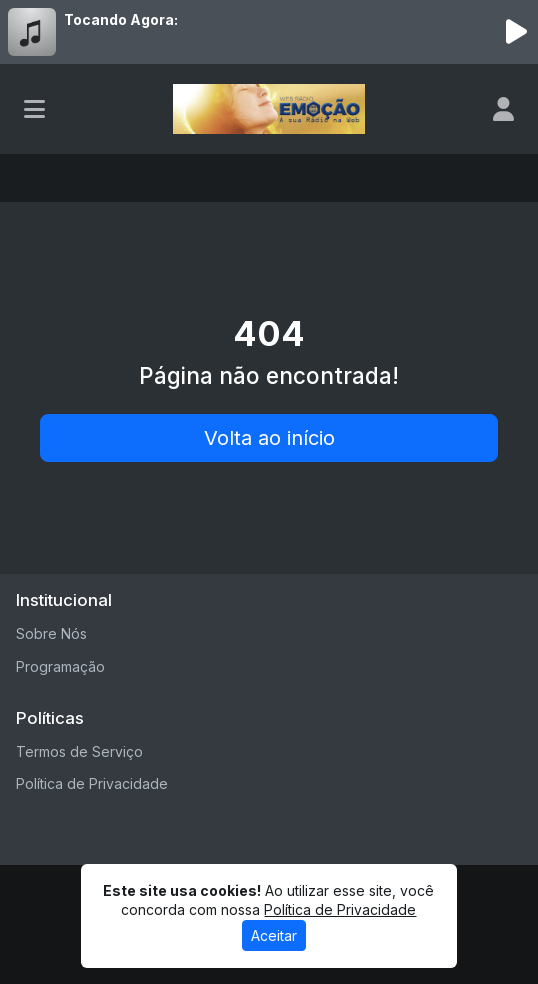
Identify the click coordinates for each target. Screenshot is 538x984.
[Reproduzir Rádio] (516, 32)
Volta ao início (269, 438)
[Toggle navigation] (34, 109)
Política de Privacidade (92, 783)
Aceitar (274, 935)
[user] (503, 109)
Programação (60, 666)
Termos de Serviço (79, 751)
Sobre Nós (51, 633)
